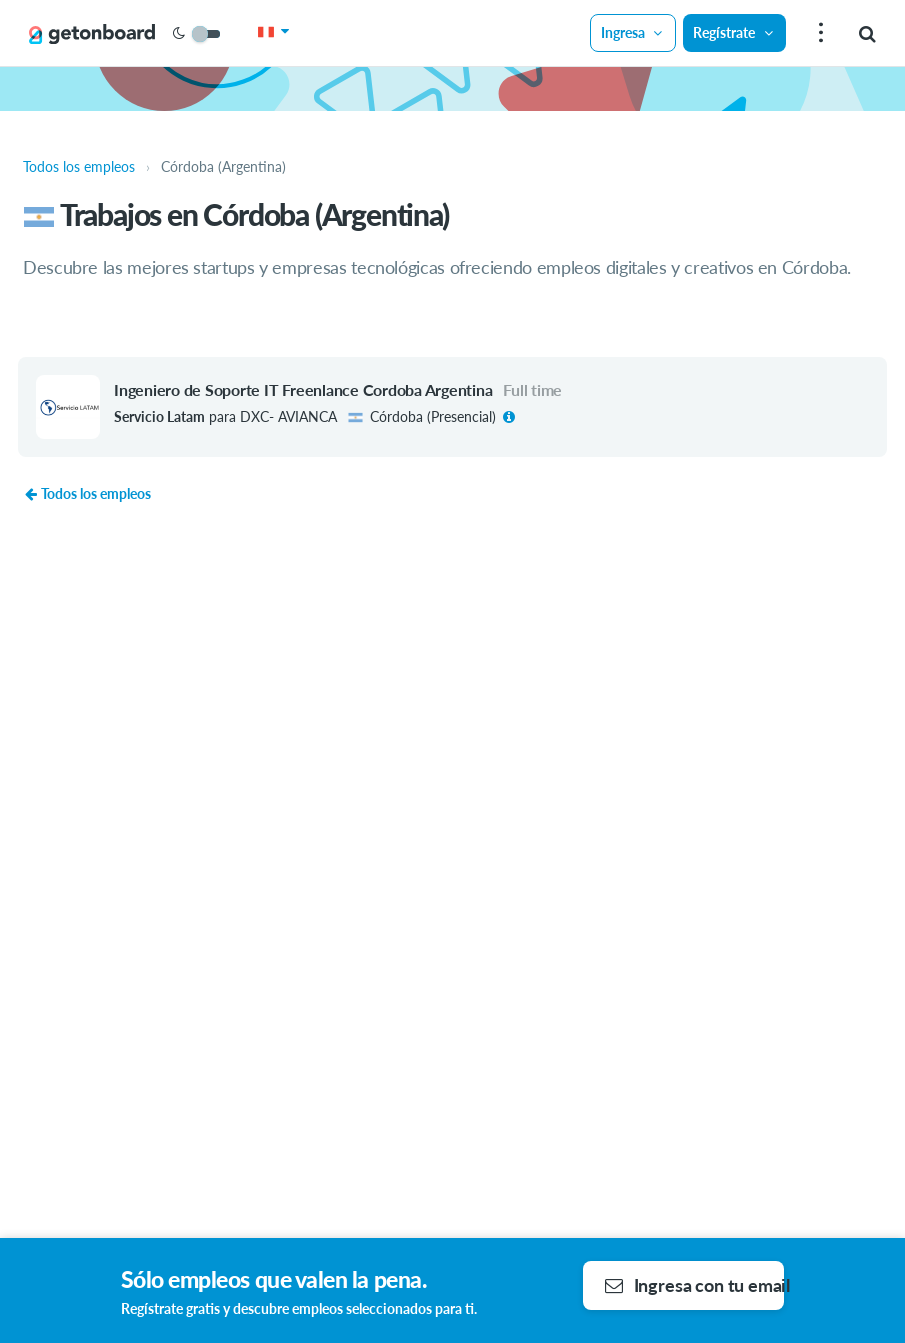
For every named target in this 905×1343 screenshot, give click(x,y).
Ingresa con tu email (695, 1285)
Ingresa (633, 32)
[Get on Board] (92, 34)
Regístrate (734, 32)
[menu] (818, 33)
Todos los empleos (87, 493)
